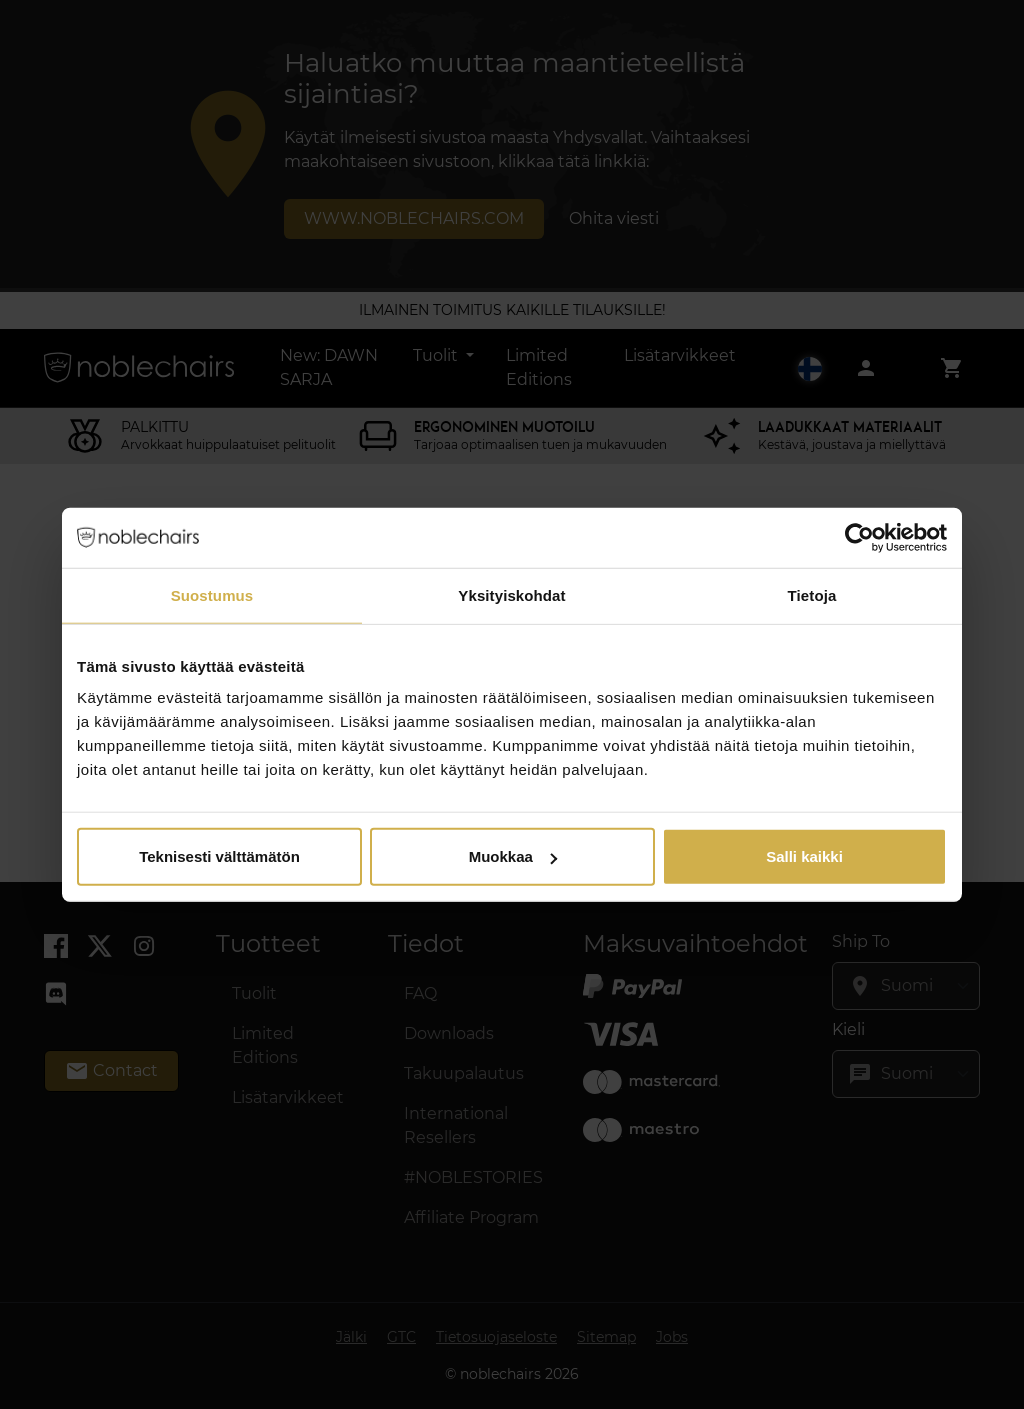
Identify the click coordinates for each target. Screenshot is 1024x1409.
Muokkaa (513, 856)
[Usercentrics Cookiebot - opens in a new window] (859, 537)
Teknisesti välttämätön (219, 856)
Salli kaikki (804, 856)
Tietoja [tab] (812, 594)
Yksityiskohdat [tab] (511, 594)
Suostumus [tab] (212, 594)
